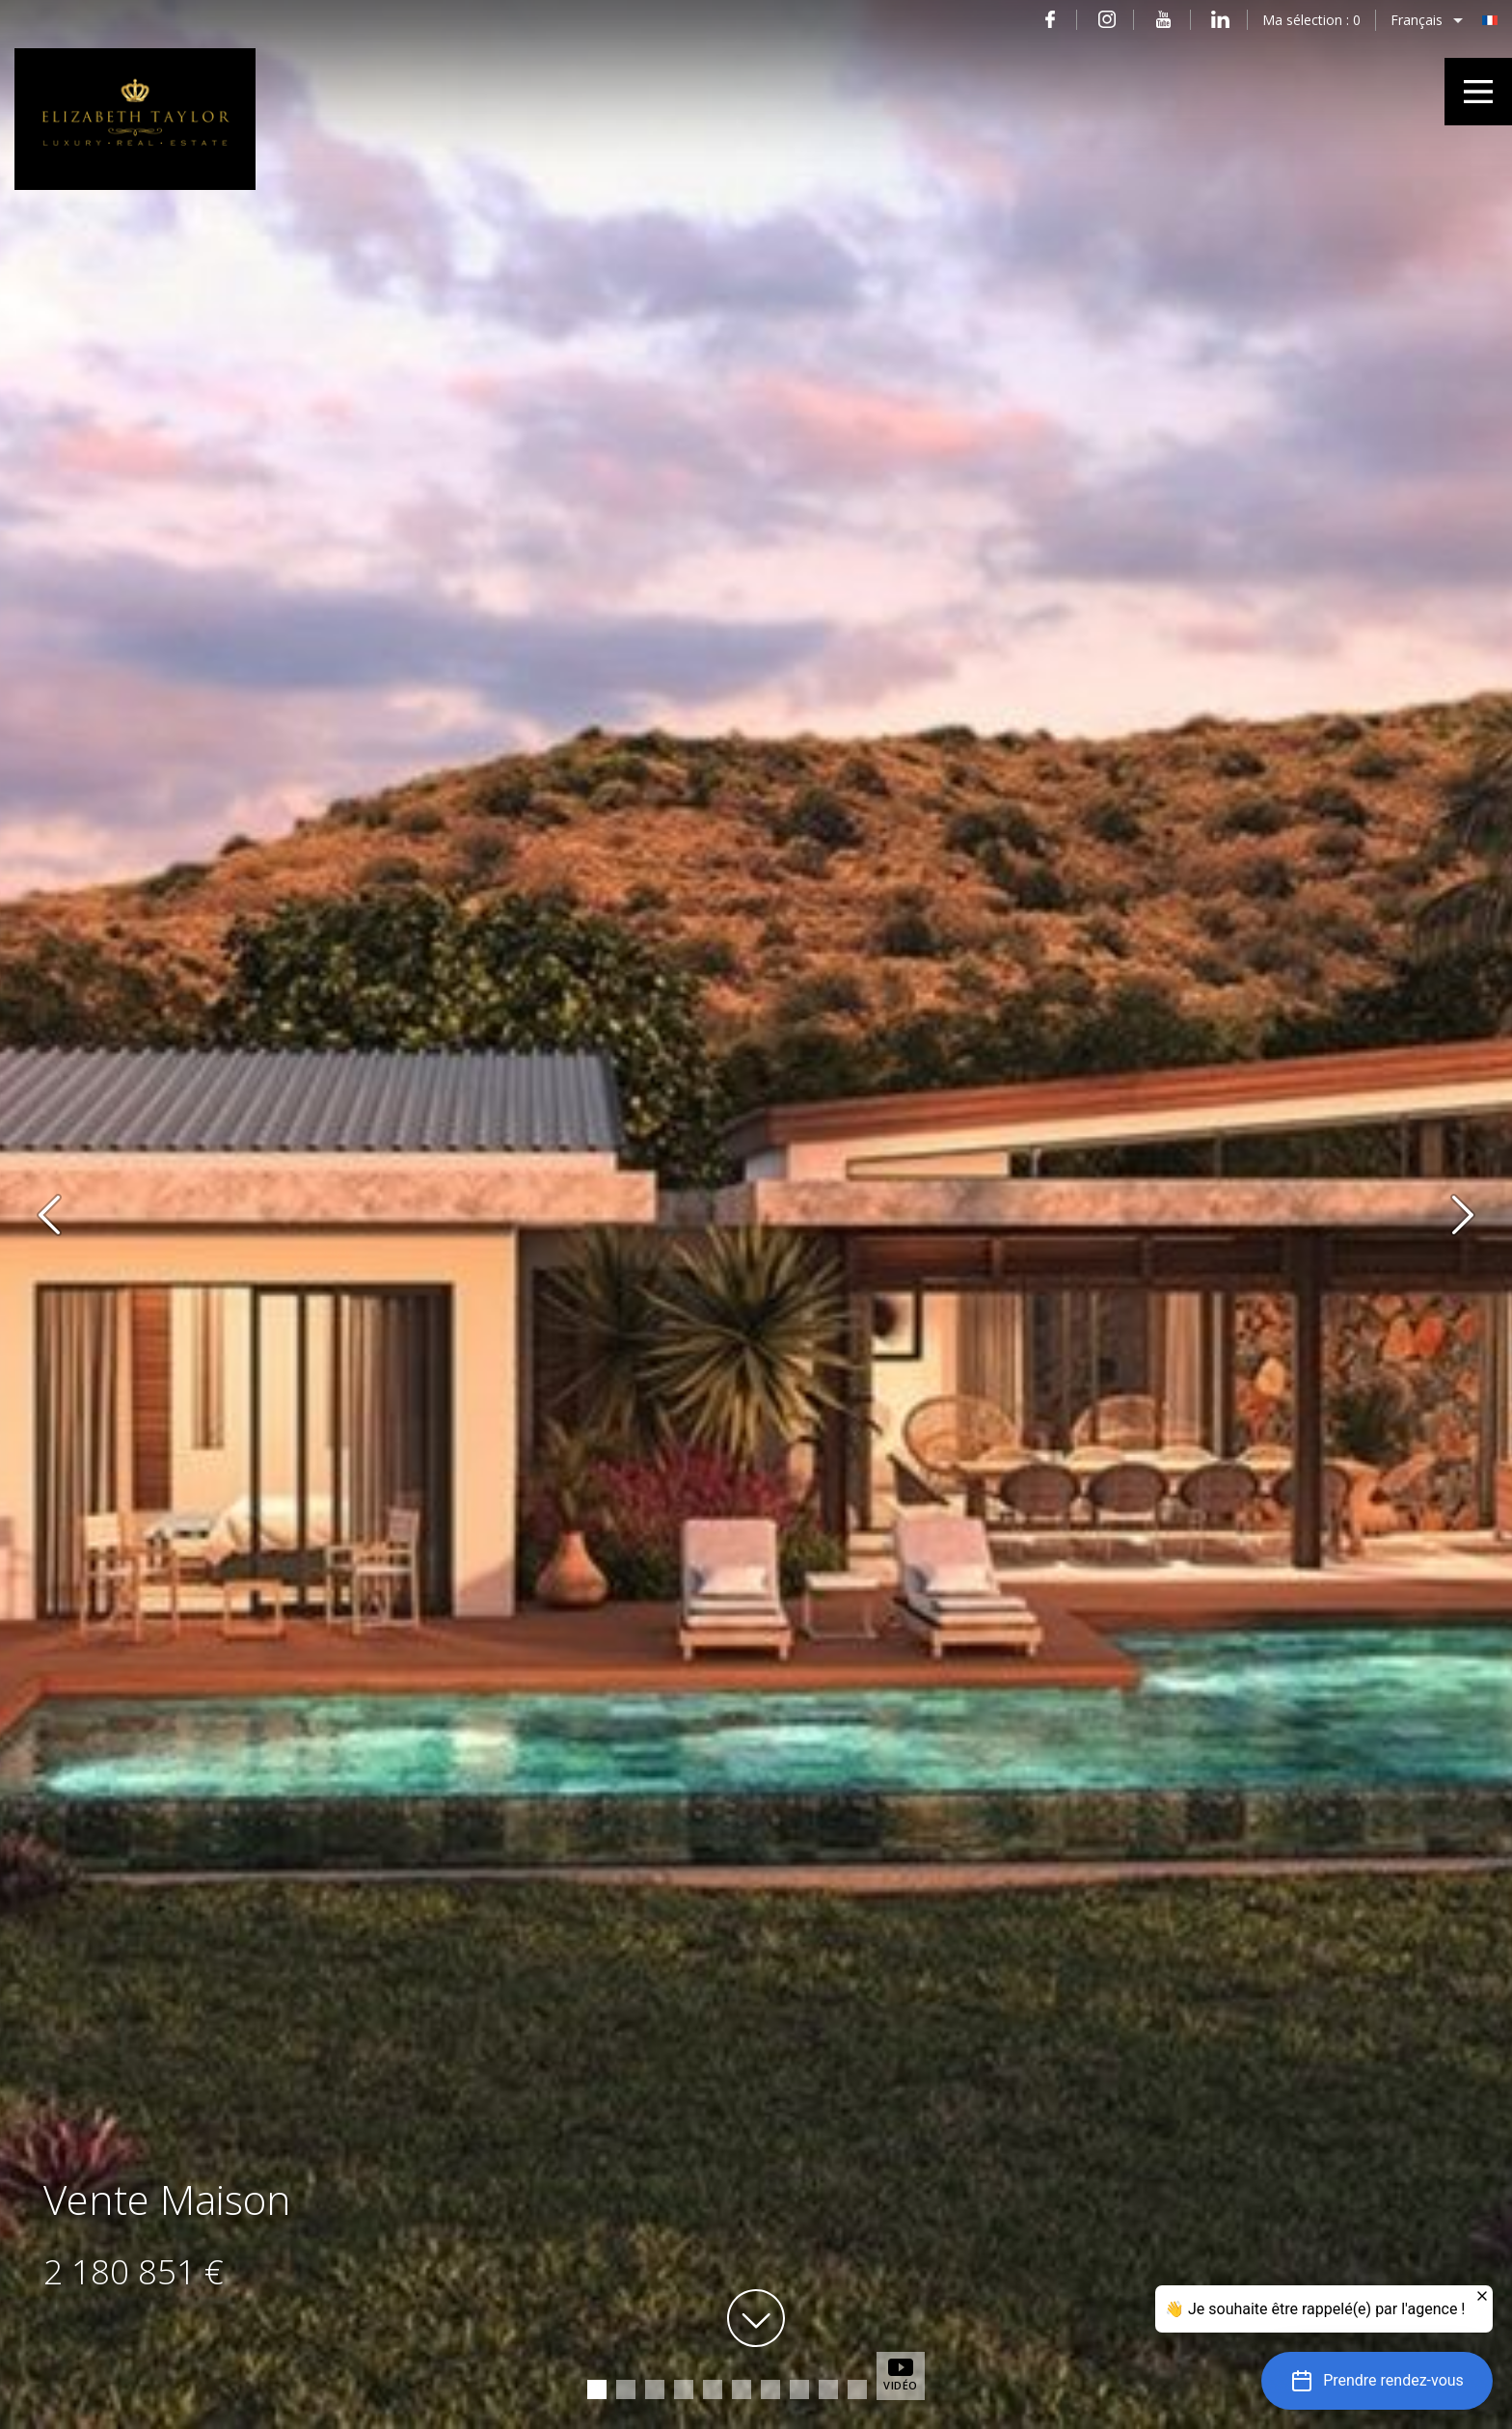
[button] (1377, 2381)
